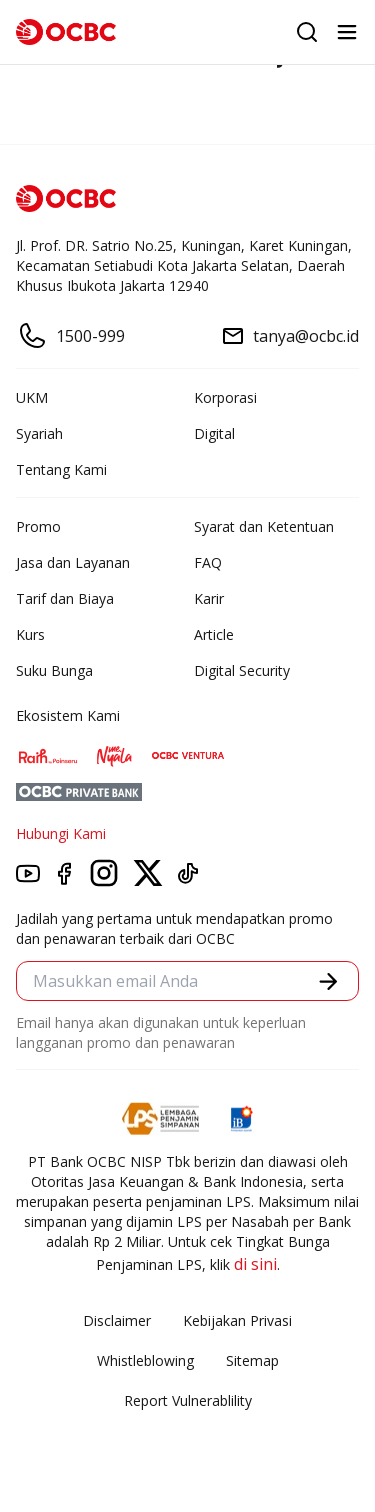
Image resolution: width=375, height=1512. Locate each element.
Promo (38, 526)
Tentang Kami (61, 469)
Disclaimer (117, 1320)
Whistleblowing (145, 1360)
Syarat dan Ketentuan (264, 526)
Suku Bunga (54, 670)
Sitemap (252, 1360)
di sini (255, 1264)
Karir (209, 598)
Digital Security (242, 670)
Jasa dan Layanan (73, 562)
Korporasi (225, 397)
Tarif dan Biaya (65, 598)
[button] (328, 981)
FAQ (208, 562)
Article (214, 634)
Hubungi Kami (61, 833)
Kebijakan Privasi (237, 1320)
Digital (214, 433)
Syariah (39, 433)
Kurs (30, 634)
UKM (32, 397)
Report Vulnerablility (188, 1400)
